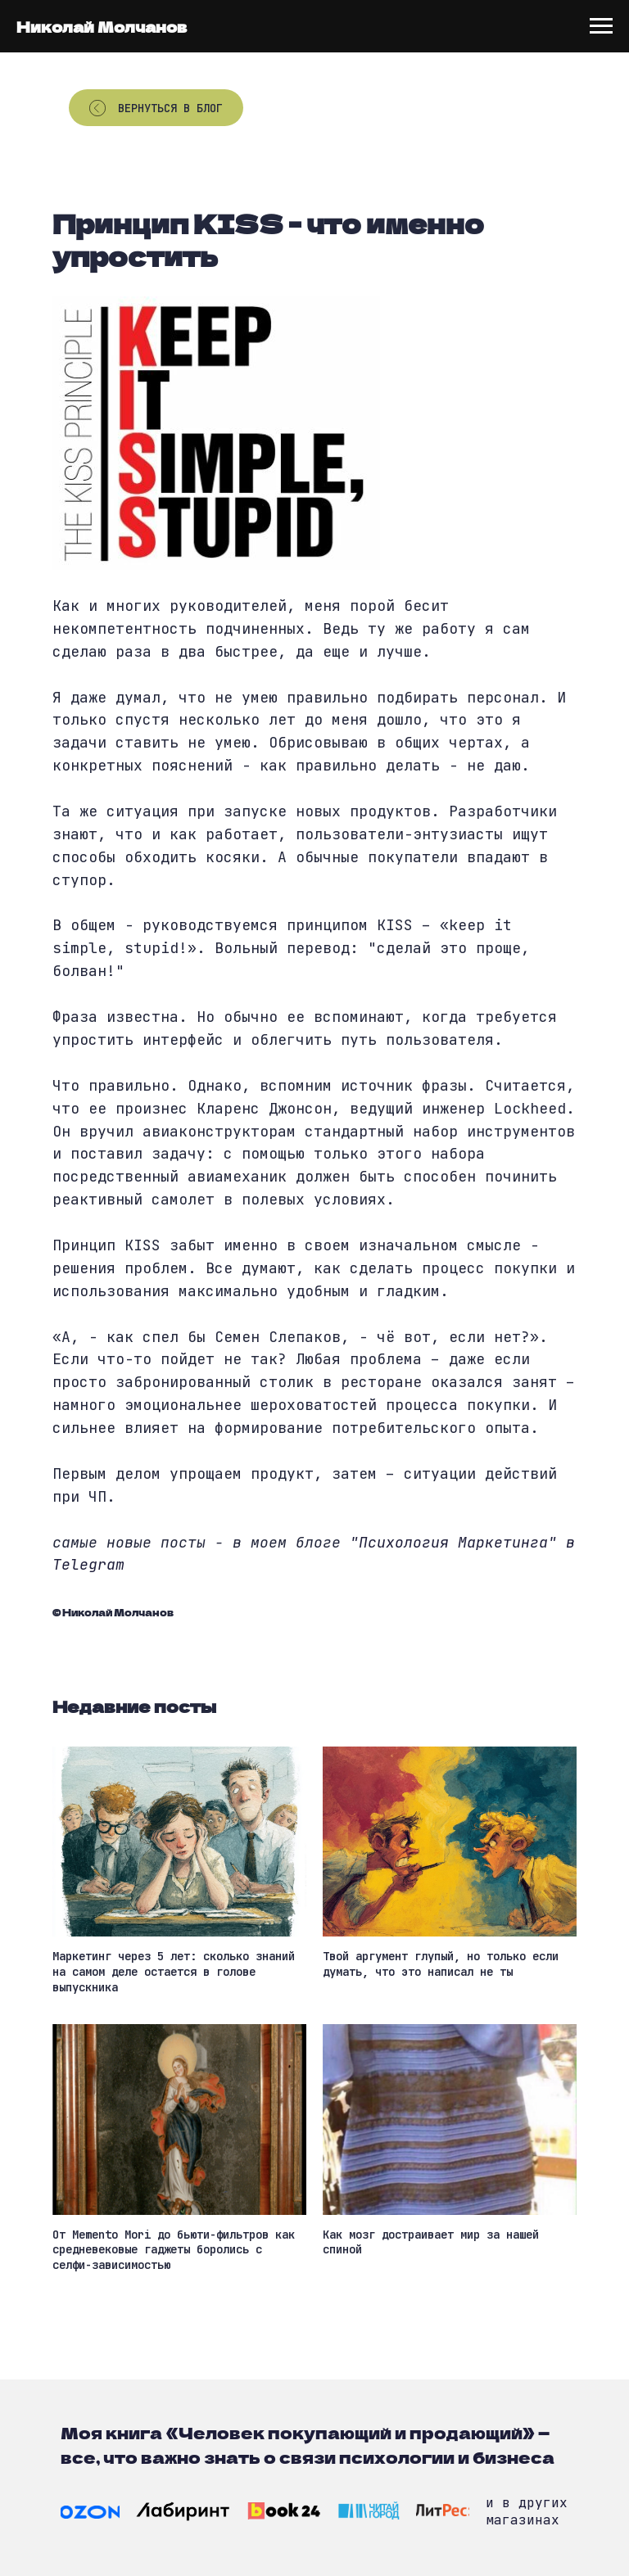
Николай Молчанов (101, 26)
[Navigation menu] (601, 26)
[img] (90, 2512)
